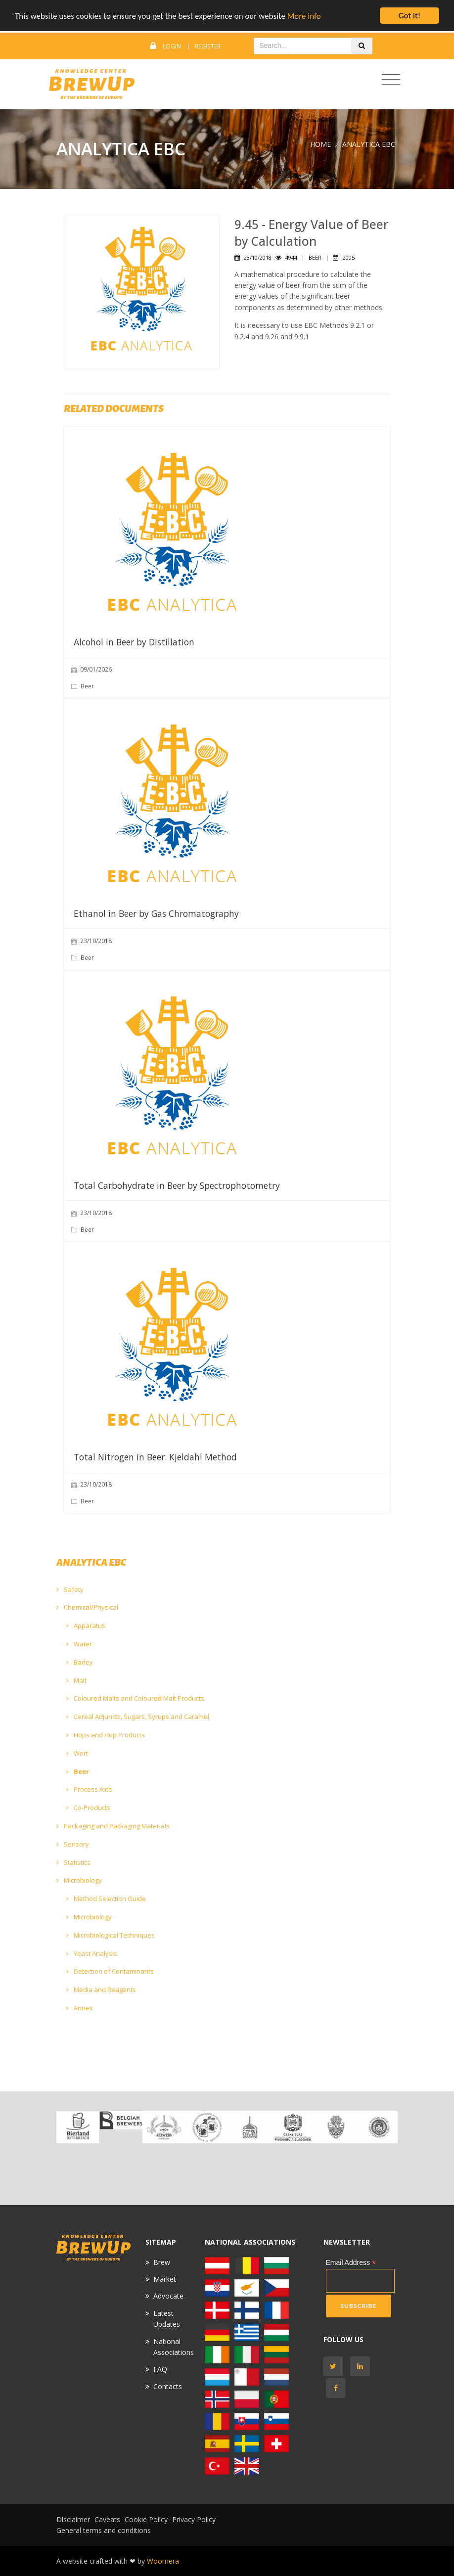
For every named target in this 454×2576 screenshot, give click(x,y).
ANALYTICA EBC (368, 144)
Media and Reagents (101, 1989)
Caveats (107, 2519)
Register (208, 46)
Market (164, 2279)
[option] (77, 2127)
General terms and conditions (103, 2530)
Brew (161, 2262)
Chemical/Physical (87, 1607)
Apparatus (85, 1625)
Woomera (163, 2561)
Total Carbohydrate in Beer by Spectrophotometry (177, 1185)
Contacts (167, 2386)
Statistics (73, 1862)
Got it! (409, 15)
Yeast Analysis (91, 1953)
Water (79, 1643)
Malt (76, 1680)
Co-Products (88, 1807)
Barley (79, 1662)
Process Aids (89, 1789)
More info (304, 16)
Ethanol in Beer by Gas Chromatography (156, 913)
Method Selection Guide (106, 1898)
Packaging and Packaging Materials (113, 1825)
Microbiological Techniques (110, 1935)
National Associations (173, 2347)
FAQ (160, 2369)
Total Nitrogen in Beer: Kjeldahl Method (155, 1457)
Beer (77, 1771)
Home (320, 144)
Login (172, 46)
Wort (77, 1753)
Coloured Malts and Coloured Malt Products (135, 1698)
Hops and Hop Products (105, 1734)
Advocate (168, 2296)
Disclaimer (73, 2519)
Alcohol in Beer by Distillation (134, 642)
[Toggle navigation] (391, 80)
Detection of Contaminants (110, 1971)
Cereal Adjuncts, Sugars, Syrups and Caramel (137, 1716)
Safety (70, 1589)
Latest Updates (166, 2318)
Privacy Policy (194, 2519)
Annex (79, 2007)
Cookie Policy (146, 2519)
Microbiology (79, 1880)
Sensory (72, 1844)
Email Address (351, 2262)
